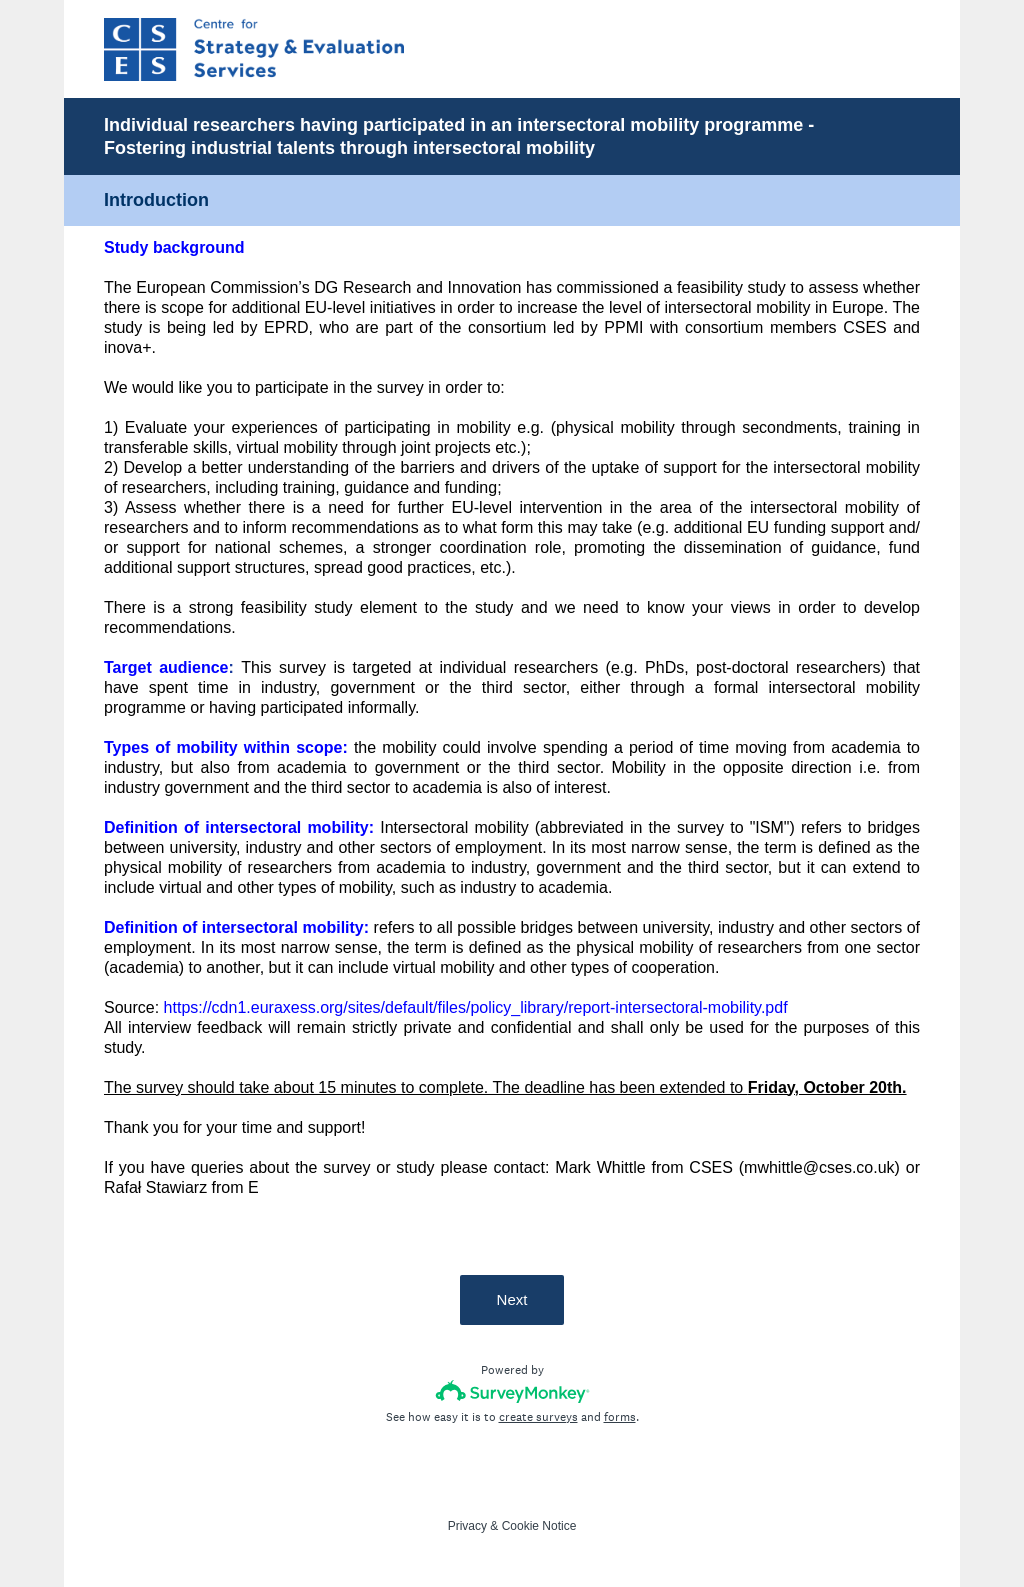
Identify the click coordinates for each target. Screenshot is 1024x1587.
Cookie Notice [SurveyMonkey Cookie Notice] (539, 1526)
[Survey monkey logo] (512, 1391)
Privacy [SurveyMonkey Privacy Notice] (467, 1526)
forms (620, 1417)
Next (512, 1299)
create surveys (538, 1417)
